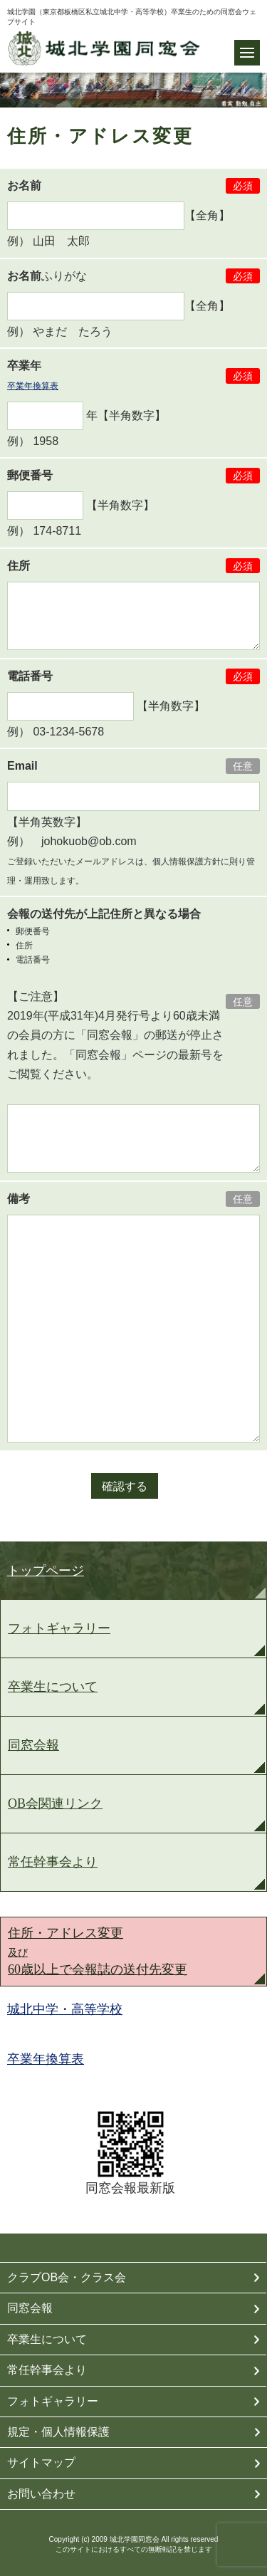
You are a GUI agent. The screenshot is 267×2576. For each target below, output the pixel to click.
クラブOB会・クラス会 (66, 2277)
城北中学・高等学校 (64, 2009)
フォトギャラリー (59, 1628)
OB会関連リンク (55, 1803)
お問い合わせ (41, 2494)
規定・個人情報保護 (58, 2432)
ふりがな (47, 276)
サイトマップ (41, 2462)
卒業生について (53, 1687)
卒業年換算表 (32, 386)
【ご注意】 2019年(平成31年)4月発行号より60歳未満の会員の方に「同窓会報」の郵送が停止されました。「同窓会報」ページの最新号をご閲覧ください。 (115, 1035)
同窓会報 (33, 1745)
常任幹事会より (53, 1862)
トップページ (45, 1571)
